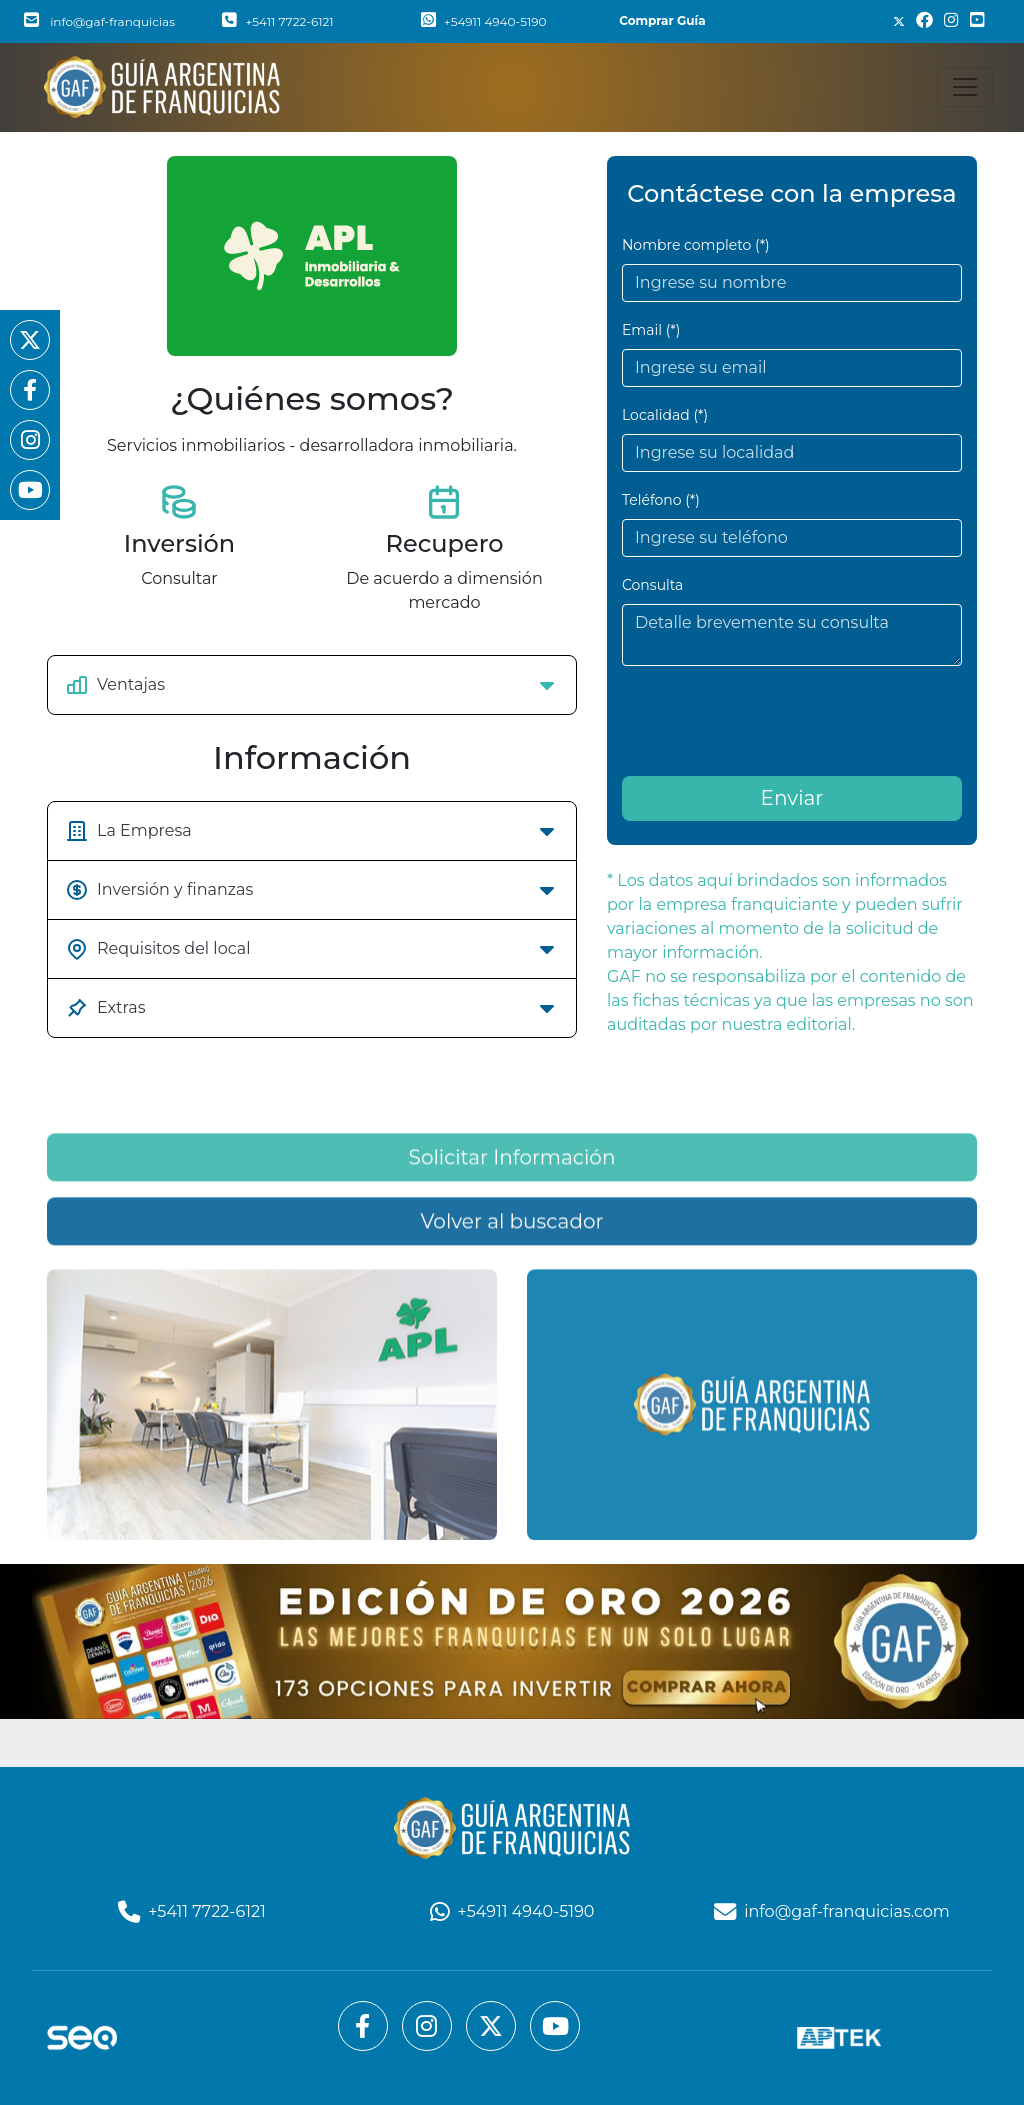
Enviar (792, 798)
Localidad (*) (665, 415)
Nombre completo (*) (696, 245)
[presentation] (774, 721)
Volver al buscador (511, 1340)
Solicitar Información (512, 1276)
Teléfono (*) (661, 500)
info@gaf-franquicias (99, 21)
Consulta (652, 585)
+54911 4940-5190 (484, 21)
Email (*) (651, 330)
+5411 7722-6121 (277, 21)
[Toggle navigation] (965, 87)
